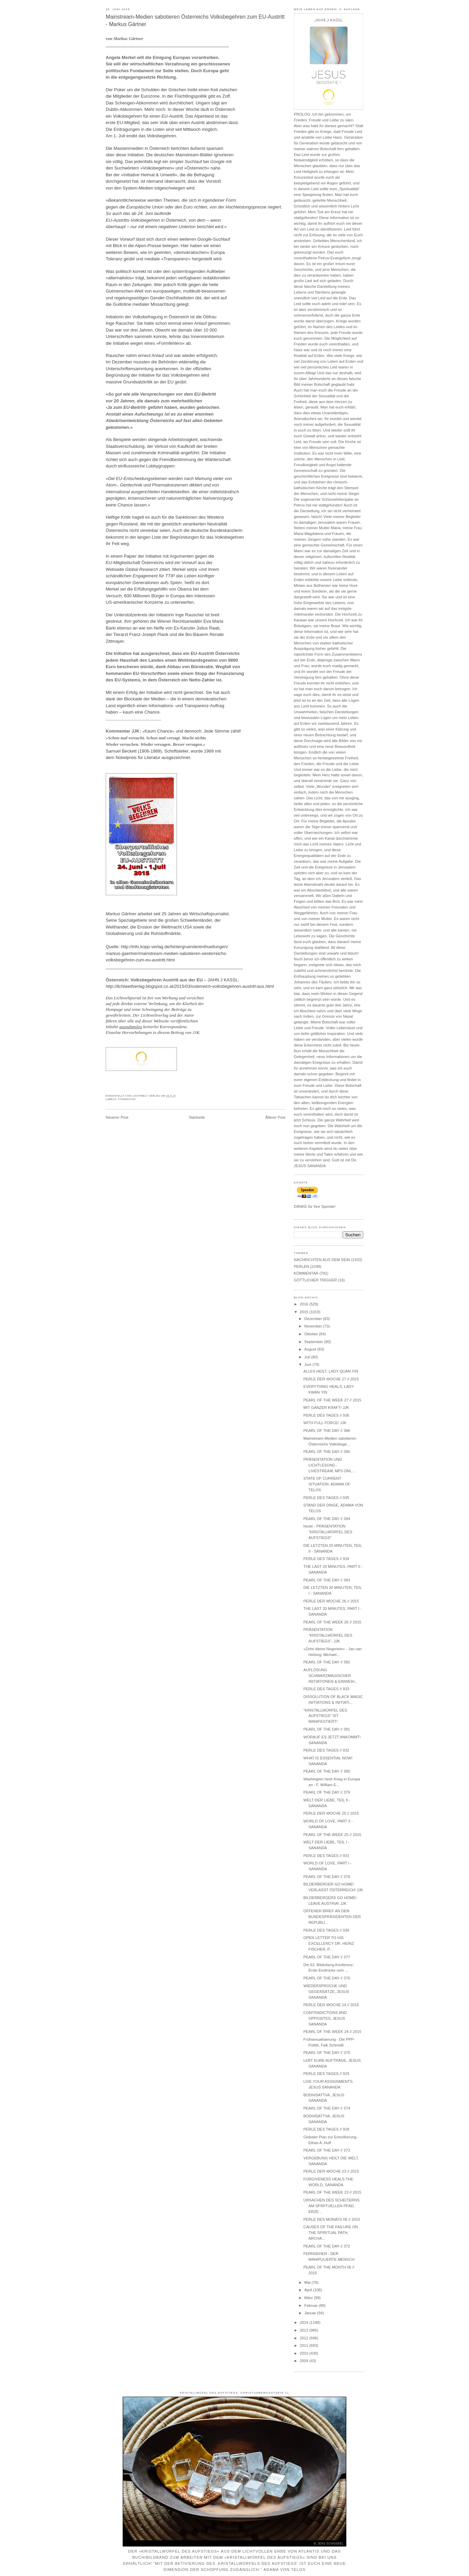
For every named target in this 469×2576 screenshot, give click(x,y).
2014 (304, 2322)
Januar (310, 2313)
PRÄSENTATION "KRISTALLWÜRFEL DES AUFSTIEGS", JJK (327, 1635)
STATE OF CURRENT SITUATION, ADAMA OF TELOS (326, 1484)
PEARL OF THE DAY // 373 (326, 2150)
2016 (304, 1304)
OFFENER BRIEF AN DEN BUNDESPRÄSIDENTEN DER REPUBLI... (332, 1916)
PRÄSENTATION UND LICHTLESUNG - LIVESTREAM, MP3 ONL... (329, 1465)
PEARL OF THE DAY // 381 (326, 1729)
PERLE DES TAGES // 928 (326, 2129)
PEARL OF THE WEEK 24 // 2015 (332, 2032)
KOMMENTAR (127, 1099)
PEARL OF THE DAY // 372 (326, 2246)
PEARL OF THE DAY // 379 (326, 1792)
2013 (304, 2330)
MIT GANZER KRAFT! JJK (326, 1407)
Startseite (197, 1117)
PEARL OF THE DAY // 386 (326, 1431)
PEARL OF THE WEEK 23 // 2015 (332, 2192)
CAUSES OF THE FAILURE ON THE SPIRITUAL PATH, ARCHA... (330, 2232)
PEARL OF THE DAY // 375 (326, 2053)
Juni (308, 1364)
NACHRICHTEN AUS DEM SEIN (322, 1260)
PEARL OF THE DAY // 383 (326, 1580)
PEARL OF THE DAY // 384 (326, 1519)
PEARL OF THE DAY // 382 (326, 1662)
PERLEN (301, 1266)
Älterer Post (275, 1117)
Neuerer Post (117, 1117)
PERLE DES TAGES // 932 (326, 1750)
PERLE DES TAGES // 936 (326, 1415)
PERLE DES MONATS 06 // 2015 (331, 2219)
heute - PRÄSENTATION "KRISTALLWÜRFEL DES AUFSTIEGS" (327, 1532)
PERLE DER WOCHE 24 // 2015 (331, 2005)
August (310, 1349)
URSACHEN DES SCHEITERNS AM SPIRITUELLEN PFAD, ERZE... (331, 2206)
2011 (304, 2345)
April (308, 2290)
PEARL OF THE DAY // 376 (326, 1978)
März (309, 2298)
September (314, 1342)
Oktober (311, 1334)
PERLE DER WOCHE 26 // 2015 (331, 1601)
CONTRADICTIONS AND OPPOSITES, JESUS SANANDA (325, 2018)
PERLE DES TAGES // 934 (326, 1559)
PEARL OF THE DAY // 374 (326, 2108)
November (313, 1326)
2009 (304, 2361)
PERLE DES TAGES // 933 (326, 1689)
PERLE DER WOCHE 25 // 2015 (331, 1813)
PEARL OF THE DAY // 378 (326, 1877)
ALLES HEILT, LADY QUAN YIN (330, 1371)
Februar (311, 2305)
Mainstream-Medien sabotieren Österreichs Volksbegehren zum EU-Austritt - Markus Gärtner (195, 20)
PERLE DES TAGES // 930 (326, 1930)
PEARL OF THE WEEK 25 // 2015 (332, 1835)
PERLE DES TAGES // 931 (326, 1856)
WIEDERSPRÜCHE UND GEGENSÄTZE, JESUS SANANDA (326, 1991)
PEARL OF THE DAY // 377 (326, 1957)
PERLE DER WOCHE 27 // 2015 (331, 1379)
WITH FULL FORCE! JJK (324, 1423)
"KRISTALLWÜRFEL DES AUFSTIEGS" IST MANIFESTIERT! (325, 1716)
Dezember (313, 1319)
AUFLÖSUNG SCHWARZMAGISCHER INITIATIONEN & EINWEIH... (330, 1675)
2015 (304, 1312)
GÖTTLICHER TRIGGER (315, 1280)
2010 (304, 2353)
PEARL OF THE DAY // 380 (326, 1771)
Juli (307, 1357)
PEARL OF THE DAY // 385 (326, 1452)
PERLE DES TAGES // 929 (326, 2074)
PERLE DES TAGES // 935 (326, 1498)
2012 (304, 2338)
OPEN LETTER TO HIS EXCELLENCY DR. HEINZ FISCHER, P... (328, 1943)
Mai (307, 2282)
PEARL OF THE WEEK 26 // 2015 (332, 1622)
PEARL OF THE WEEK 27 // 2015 (332, 1400)
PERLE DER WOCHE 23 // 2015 (331, 2171)
